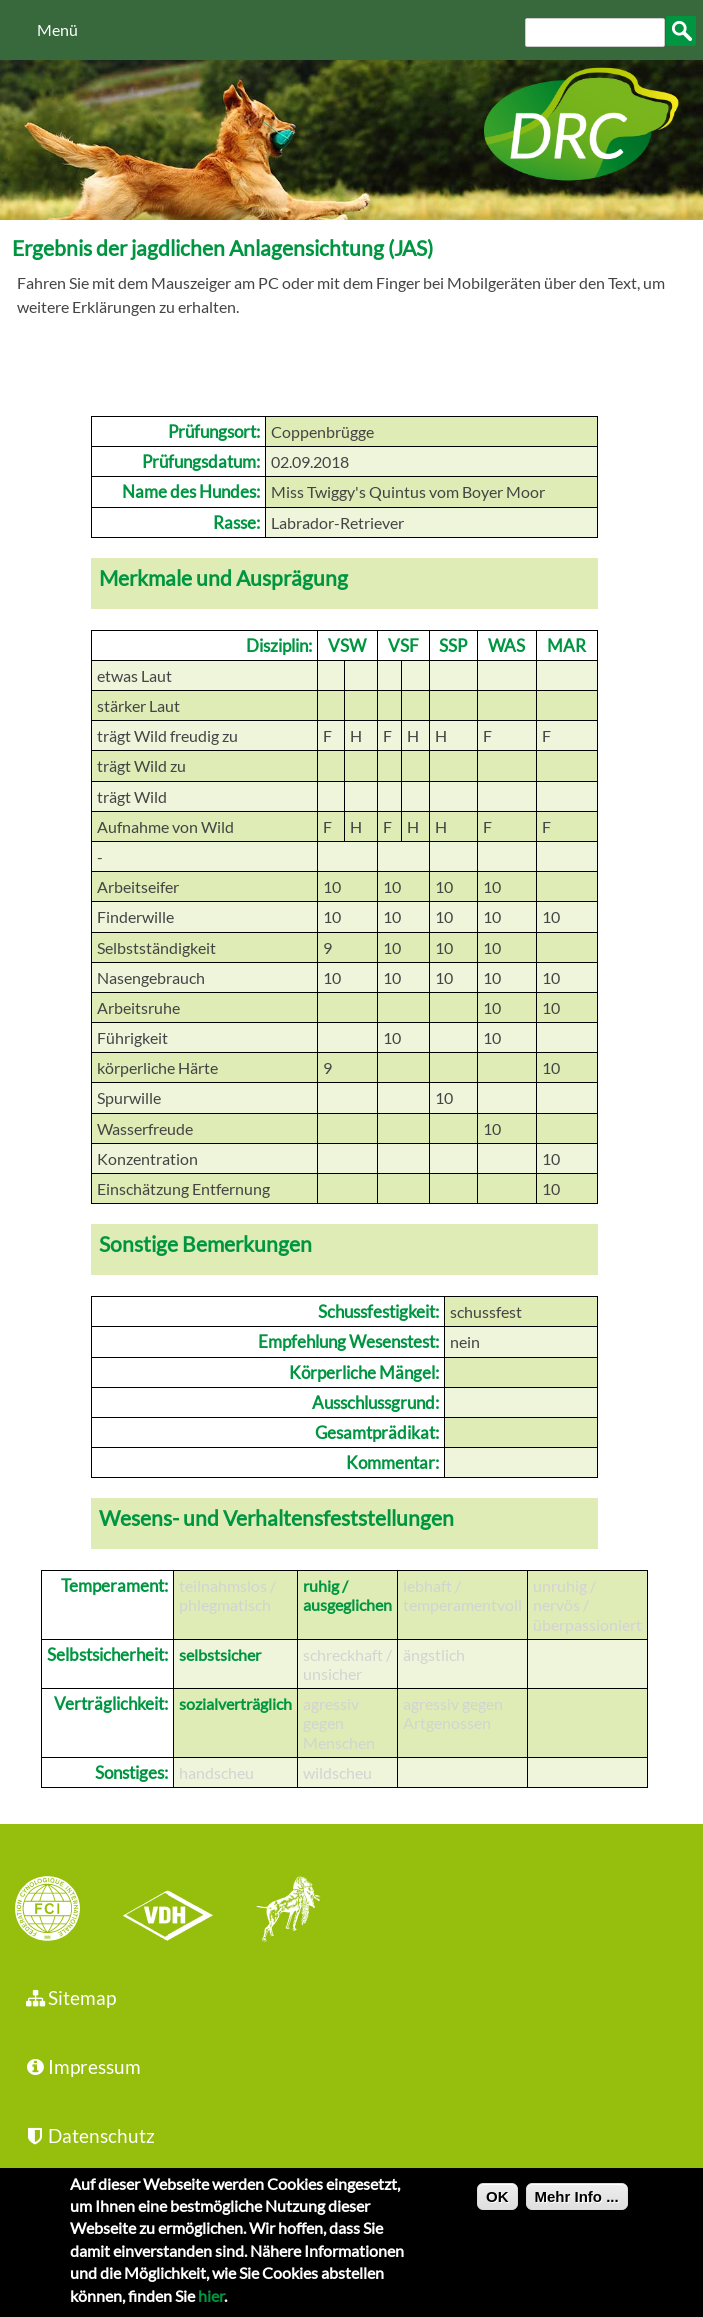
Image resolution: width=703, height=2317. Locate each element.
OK (497, 2207)
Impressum (82, 2066)
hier (211, 2306)
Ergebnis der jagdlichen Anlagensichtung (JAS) (222, 247)
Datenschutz (89, 2135)
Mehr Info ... (577, 2207)
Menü (57, 29)
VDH (173, 1911)
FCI (65, 1911)
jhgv (281, 1911)
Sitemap (69, 1997)
